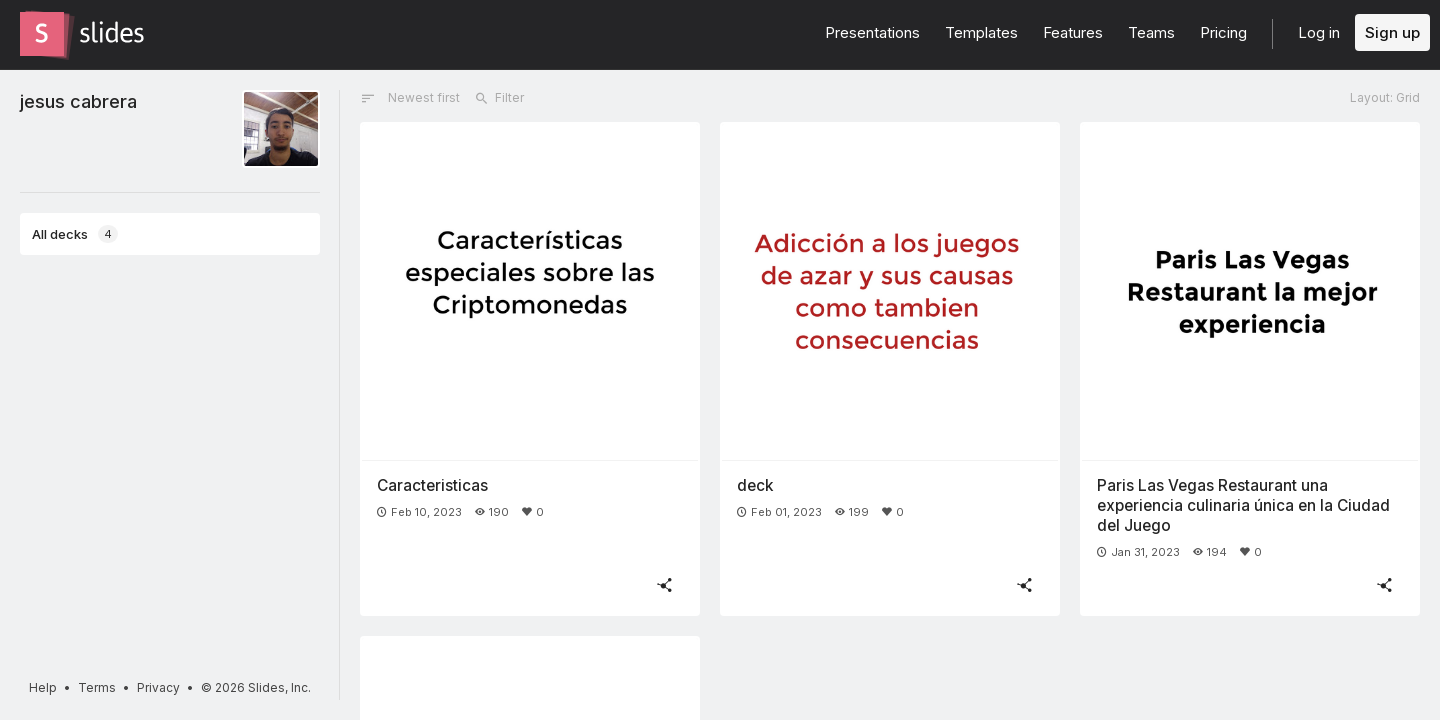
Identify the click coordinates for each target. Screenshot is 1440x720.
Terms (97, 687)
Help (43, 687)
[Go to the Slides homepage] (42, 34)
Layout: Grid (1385, 97)
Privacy (158, 687)
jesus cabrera (78, 101)
